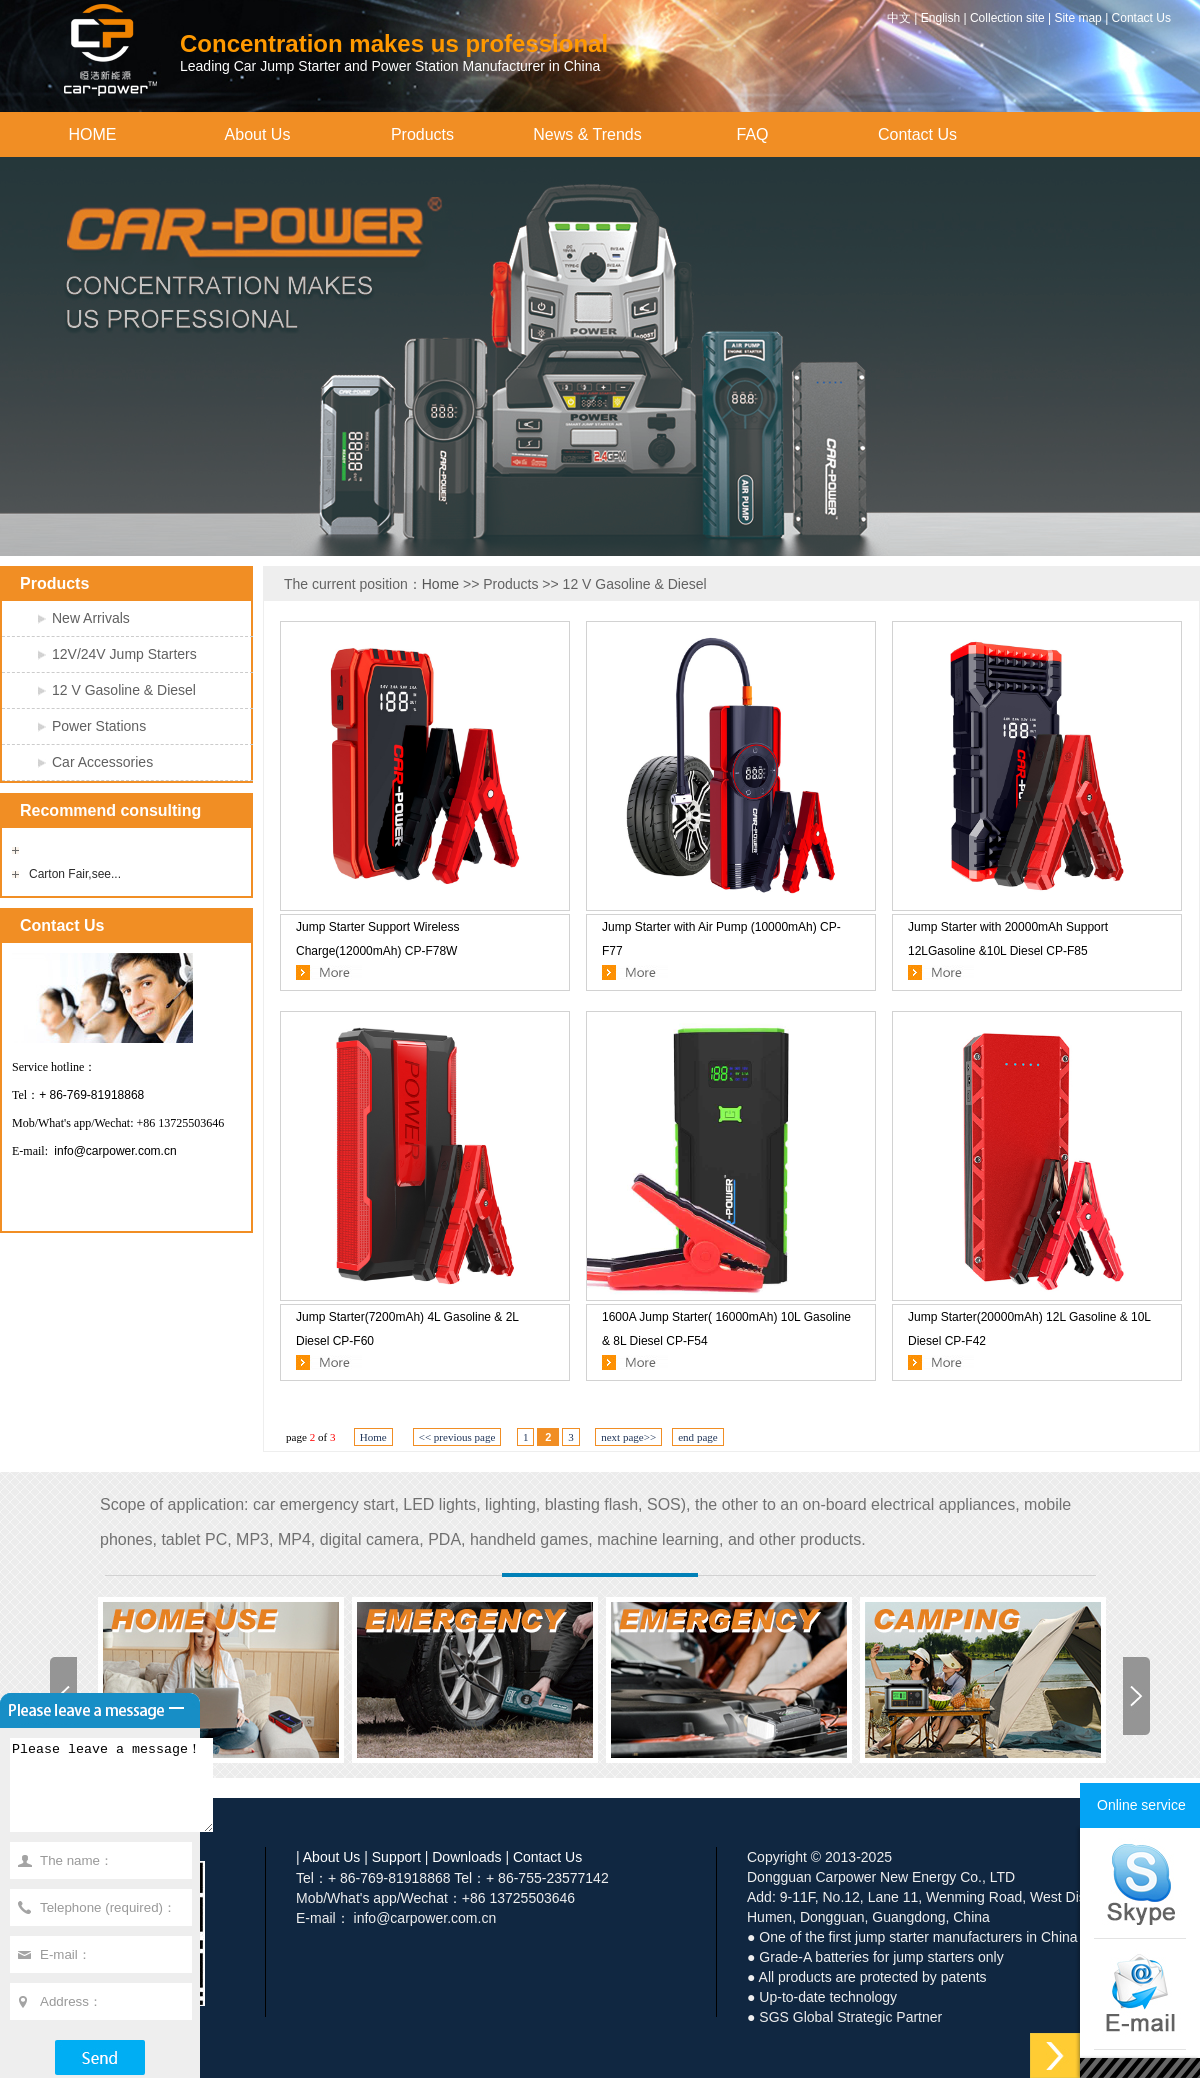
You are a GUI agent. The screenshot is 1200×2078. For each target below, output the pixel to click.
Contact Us (1141, 18)
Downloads (466, 1857)
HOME (93, 134)
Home (440, 584)
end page (698, 1437)
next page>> (628, 1437)
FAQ (752, 134)
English (940, 18)
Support (396, 1857)
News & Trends (587, 134)
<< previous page (457, 1437)
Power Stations (99, 726)
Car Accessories (102, 762)
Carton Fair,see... (75, 874)
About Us (258, 134)
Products (422, 134)
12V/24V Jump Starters (124, 654)
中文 (899, 18)
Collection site (1007, 18)
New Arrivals (91, 618)
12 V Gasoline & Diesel (124, 690)
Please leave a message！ (123, 1794)
